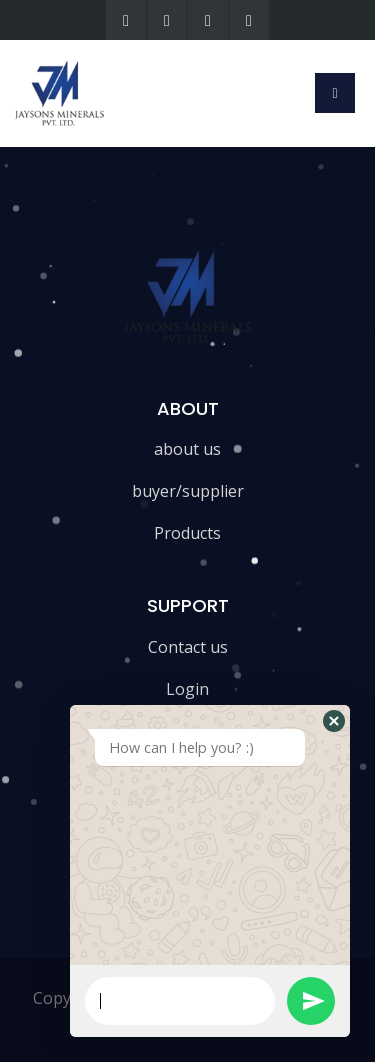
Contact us (188, 647)
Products (187, 533)
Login (187, 689)
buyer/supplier (188, 491)
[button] (334, 721)
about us (187, 449)
